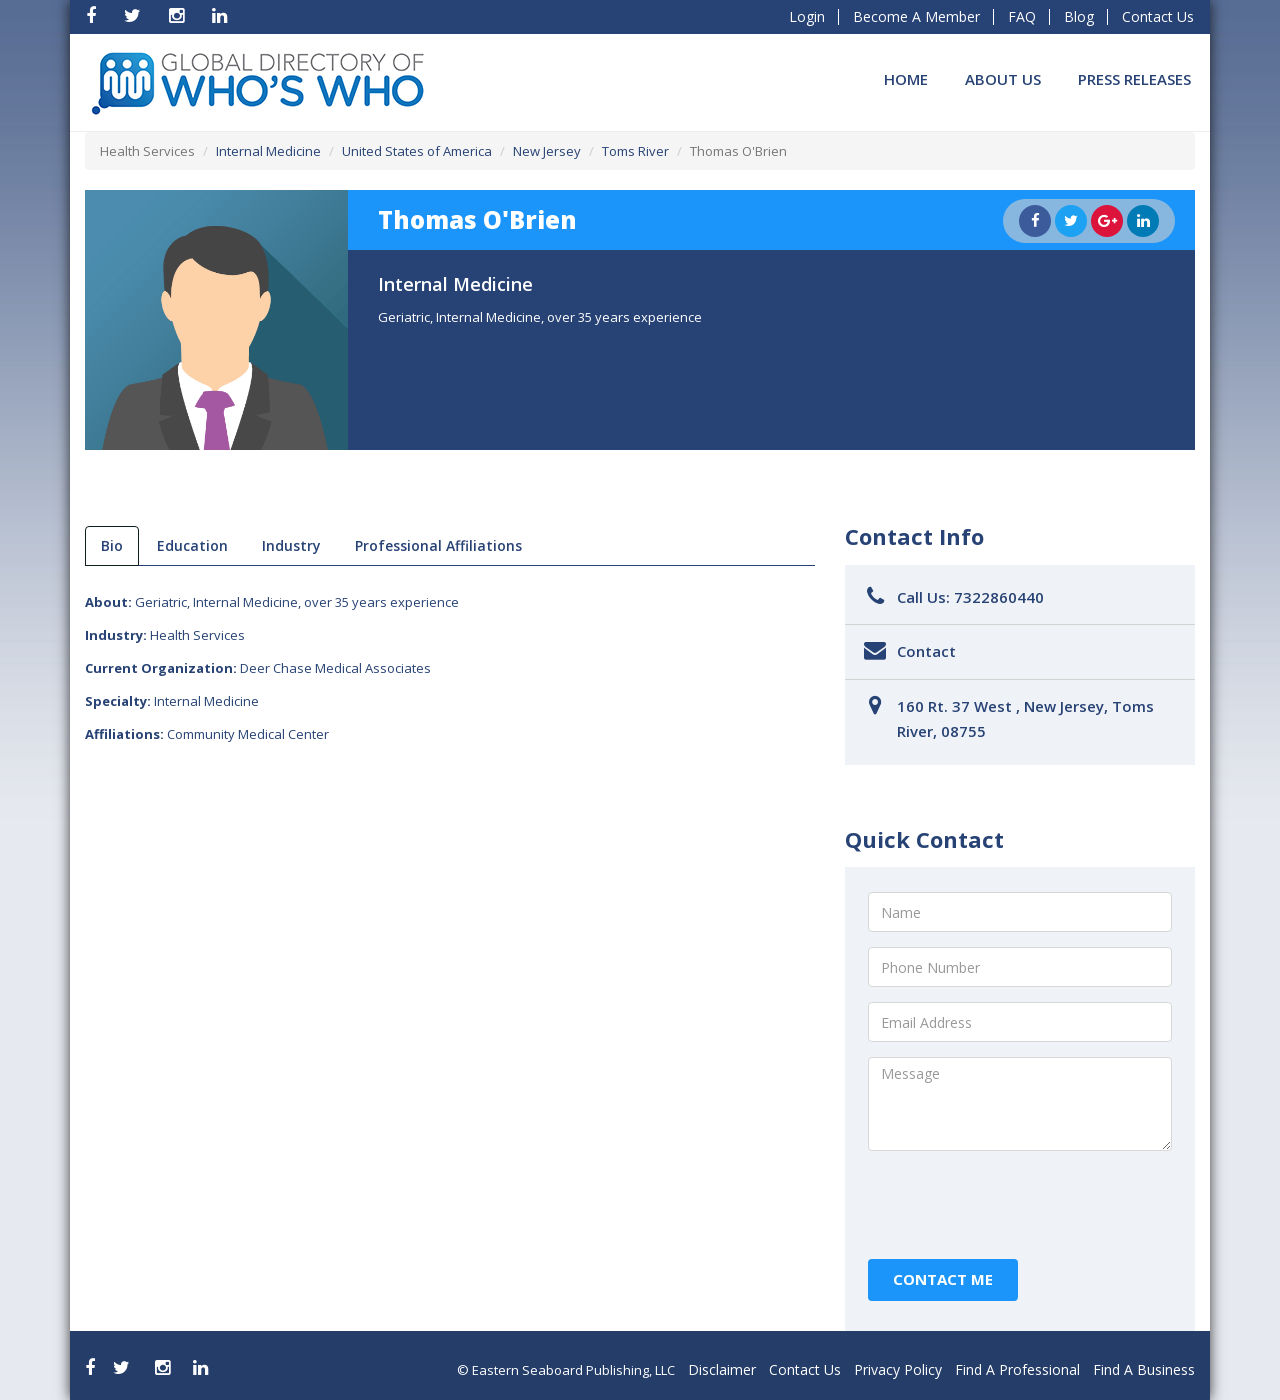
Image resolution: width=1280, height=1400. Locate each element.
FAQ (1022, 16)
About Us (1003, 79)
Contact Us (1158, 16)
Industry (291, 545)
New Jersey (547, 151)
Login (807, 16)
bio (112, 545)
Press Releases (1134, 79)
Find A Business (1144, 1369)
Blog (1079, 16)
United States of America (417, 151)
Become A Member (916, 16)
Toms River (635, 151)
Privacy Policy (898, 1369)
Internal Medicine (268, 151)
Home (906, 79)
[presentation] (1020, 1205)
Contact (926, 651)
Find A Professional (1017, 1369)
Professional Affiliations (438, 545)
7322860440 (999, 597)
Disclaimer (722, 1369)
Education (192, 545)
